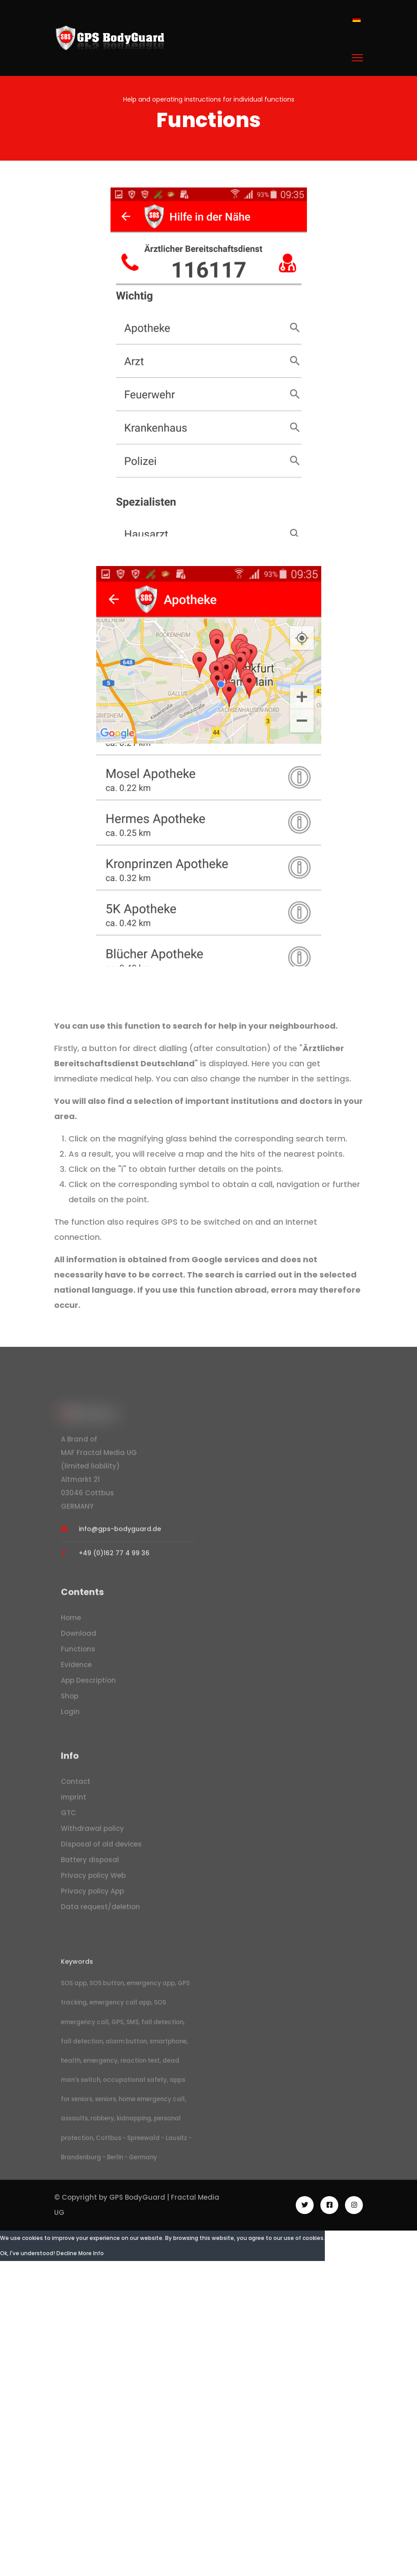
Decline (66, 2261)
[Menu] (357, 58)
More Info (91, 2261)
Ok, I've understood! (27, 2261)
